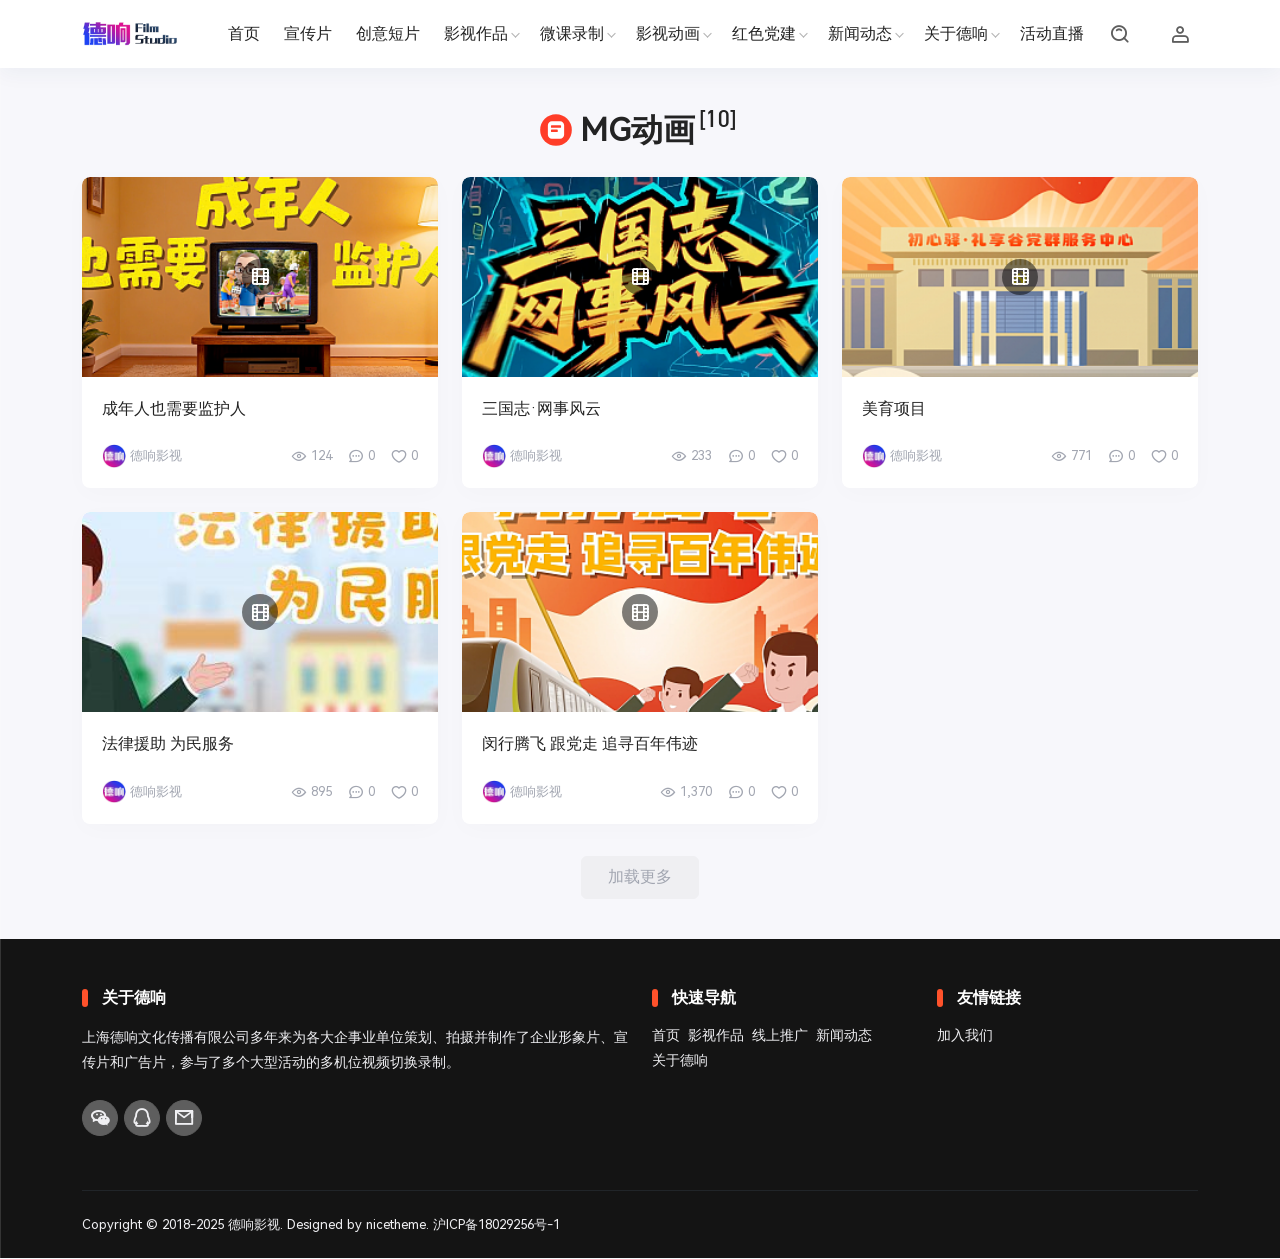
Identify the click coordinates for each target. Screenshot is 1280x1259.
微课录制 (572, 33)
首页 (244, 33)
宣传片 (308, 33)
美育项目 (894, 408)
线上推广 (780, 1036)
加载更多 (640, 877)
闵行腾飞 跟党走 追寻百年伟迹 (590, 743)
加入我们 (965, 1036)
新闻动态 (860, 33)
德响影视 (254, 1224)
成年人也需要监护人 (174, 408)
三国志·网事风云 (541, 408)
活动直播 (1052, 33)
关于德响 (956, 33)
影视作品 (476, 33)
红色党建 (764, 33)
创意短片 (388, 33)
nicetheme (397, 1224)
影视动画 (668, 33)
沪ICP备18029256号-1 (498, 1224)
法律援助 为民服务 (168, 743)
